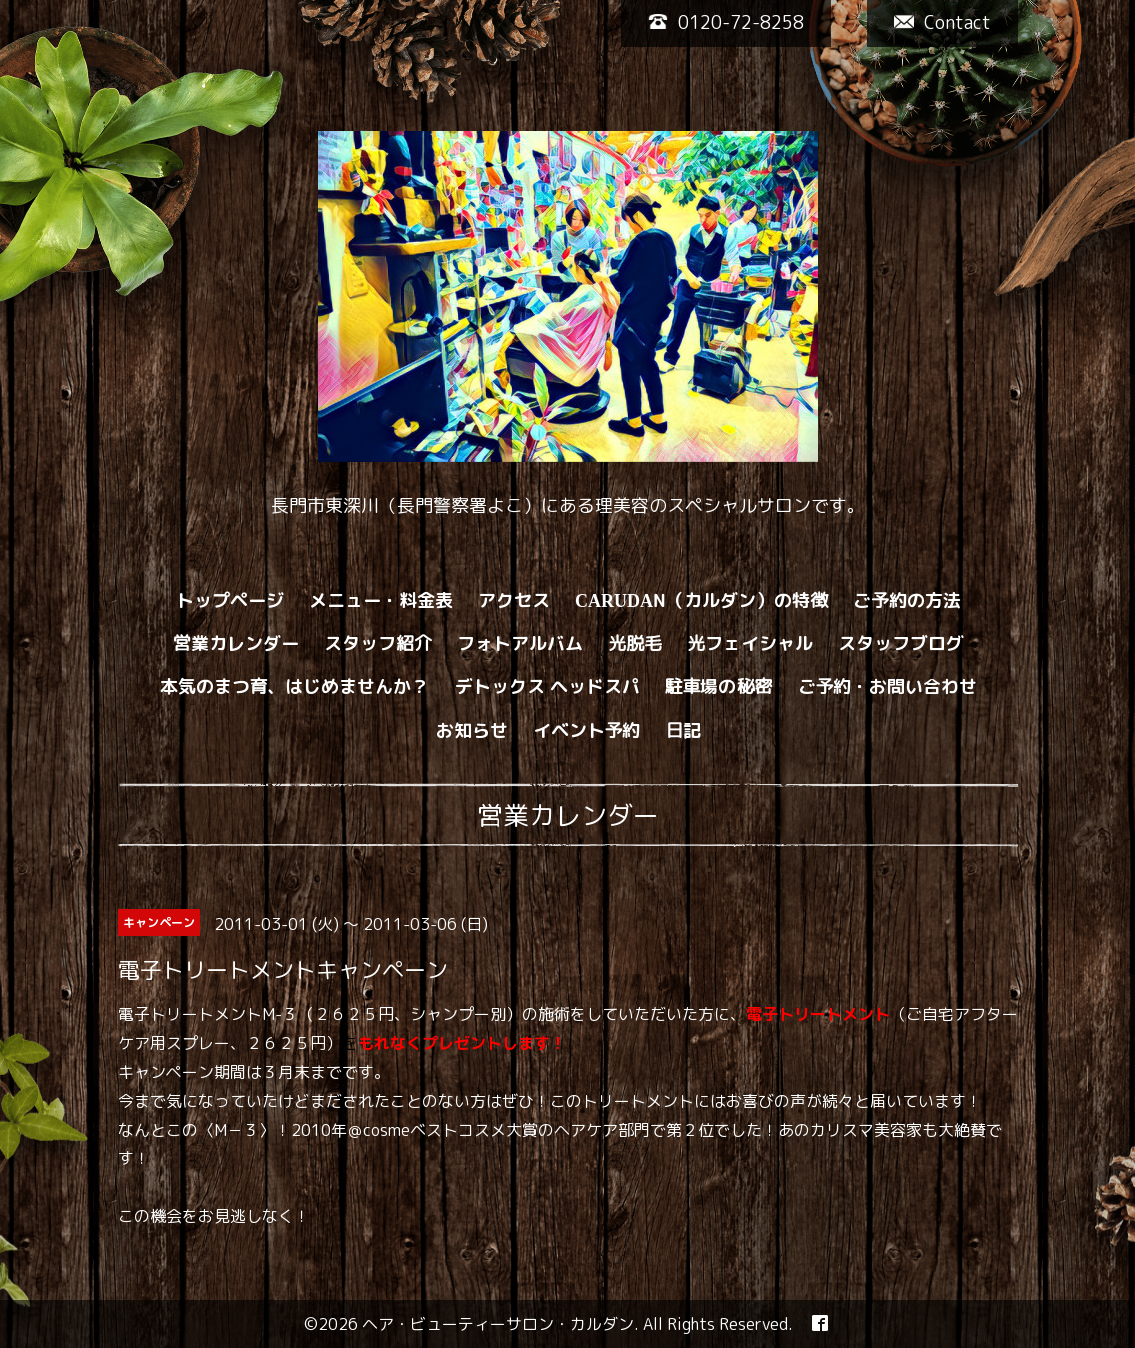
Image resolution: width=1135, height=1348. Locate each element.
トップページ (230, 600)
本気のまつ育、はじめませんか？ (295, 686)
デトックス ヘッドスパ (547, 686)
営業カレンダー (236, 643)
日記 (684, 730)
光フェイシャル (750, 643)
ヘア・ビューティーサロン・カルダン (498, 1324)
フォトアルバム (520, 643)
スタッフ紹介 (378, 643)
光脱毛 (635, 643)
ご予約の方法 (907, 600)
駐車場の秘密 (719, 686)
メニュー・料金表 (381, 600)
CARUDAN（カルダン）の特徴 (701, 600)
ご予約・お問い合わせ (888, 686)
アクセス (514, 600)
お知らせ (472, 730)
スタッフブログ (901, 643)
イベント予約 (587, 730)
